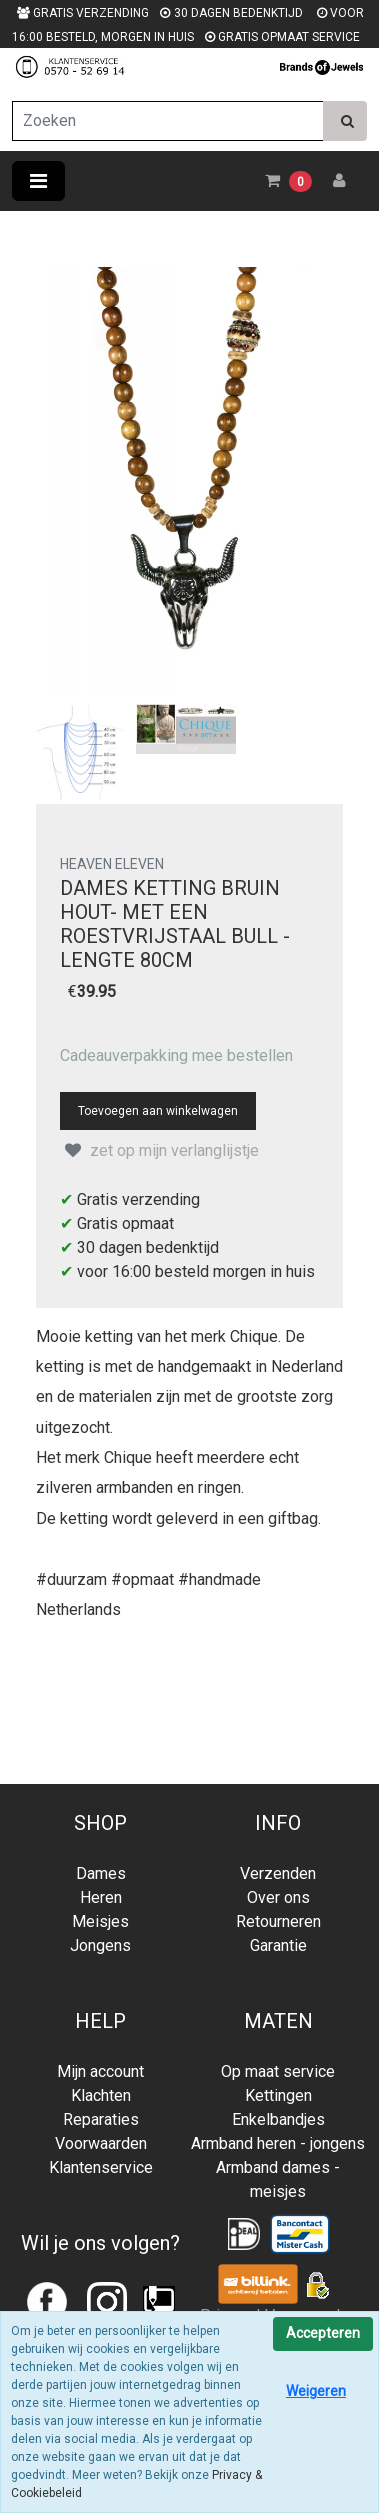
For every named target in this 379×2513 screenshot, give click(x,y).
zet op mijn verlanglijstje (159, 1150)
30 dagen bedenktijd (148, 1247)
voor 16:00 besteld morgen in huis (196, 1271)
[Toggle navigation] (38, 181)
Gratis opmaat (125, 1223)
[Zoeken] (168, 121)
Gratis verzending (138, 1199)
